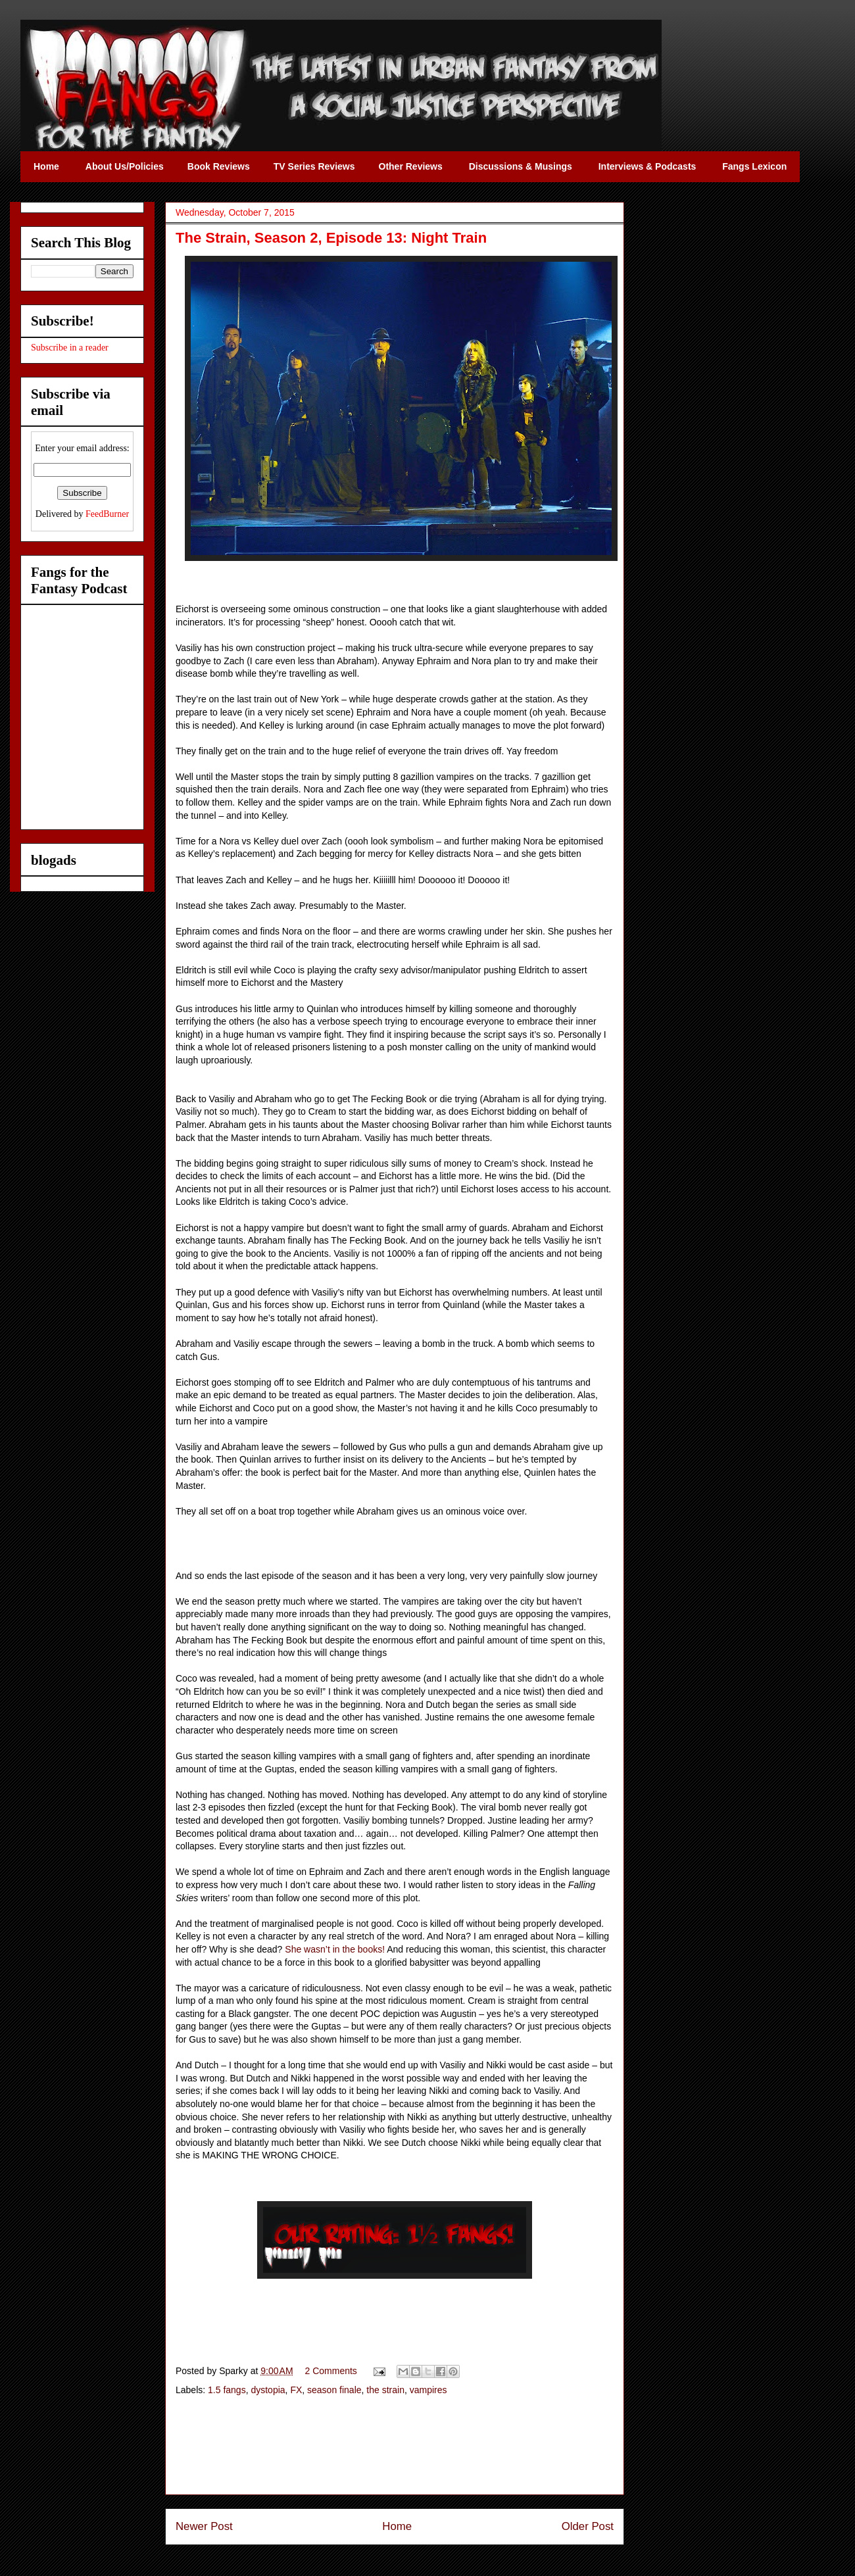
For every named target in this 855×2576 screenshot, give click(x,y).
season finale (334, 2390)
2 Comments (331, 2371)
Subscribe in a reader (70, 347)
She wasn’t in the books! (335, 1949)
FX (296, 2390)
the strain (385, 2390)
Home (397, 2526)
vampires (428, 2390)
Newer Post (204, 2526)
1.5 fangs (227, 2390)
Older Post (588, 2526)
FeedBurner (107, 514)
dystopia (268, 2390)
